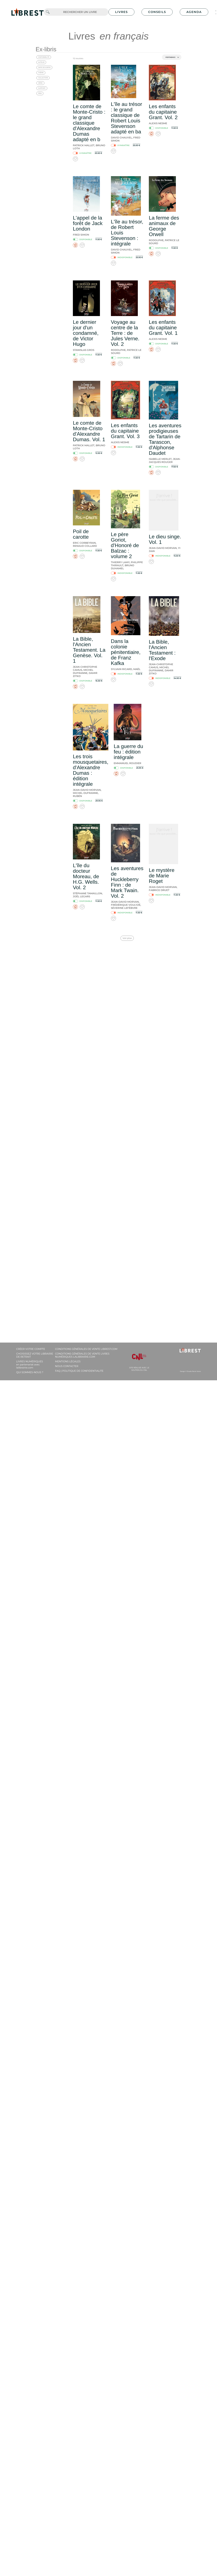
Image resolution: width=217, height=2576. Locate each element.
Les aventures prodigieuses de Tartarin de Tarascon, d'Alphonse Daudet (165, 439)
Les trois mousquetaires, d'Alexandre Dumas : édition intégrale (90, 770)
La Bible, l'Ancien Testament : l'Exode (162, 650)
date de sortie (44, 67)
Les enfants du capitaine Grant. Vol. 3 (125, 430)
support (42, 88)
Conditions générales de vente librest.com (86, 1348)
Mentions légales (67, 1361)
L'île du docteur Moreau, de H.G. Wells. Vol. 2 (86, 876)
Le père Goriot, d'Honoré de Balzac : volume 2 (125, 545)
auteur (41, 62)
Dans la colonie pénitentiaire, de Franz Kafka (126, 652)
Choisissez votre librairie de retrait (34, 1355)
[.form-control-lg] (80, 12)
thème (41, 73)
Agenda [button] (194, 12)
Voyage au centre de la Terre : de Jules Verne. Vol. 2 (125, 333)
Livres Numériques (29, 1364)
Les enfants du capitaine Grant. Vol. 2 (163, 111)
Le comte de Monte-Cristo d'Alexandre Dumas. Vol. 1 (89, 431)
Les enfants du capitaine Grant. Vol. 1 (163, 327)
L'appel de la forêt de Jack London (88, 223)
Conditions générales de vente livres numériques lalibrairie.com (82, 1355)
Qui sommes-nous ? (29, 1372)
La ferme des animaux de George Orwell (164, 226)
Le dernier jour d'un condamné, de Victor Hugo (85, 333)
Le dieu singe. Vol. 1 (165, 539)
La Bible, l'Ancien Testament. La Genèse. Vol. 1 (89, 650)
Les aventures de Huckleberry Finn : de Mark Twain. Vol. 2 (127, 882)
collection (43, 78)
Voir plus (127, 938)
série (40, 83)
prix (40, 93)
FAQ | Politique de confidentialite (79, 1370)
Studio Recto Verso (194, 1371)
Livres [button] (121, 12)
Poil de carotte (81, 534)
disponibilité (43, 57)
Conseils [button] (157, 12)
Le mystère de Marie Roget (161, 875)
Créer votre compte (30, 1348)
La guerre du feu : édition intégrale (128, 751)
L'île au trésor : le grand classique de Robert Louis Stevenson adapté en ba (126, 118)
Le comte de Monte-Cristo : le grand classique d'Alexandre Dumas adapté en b (89, 122)
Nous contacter (66, 1366)
